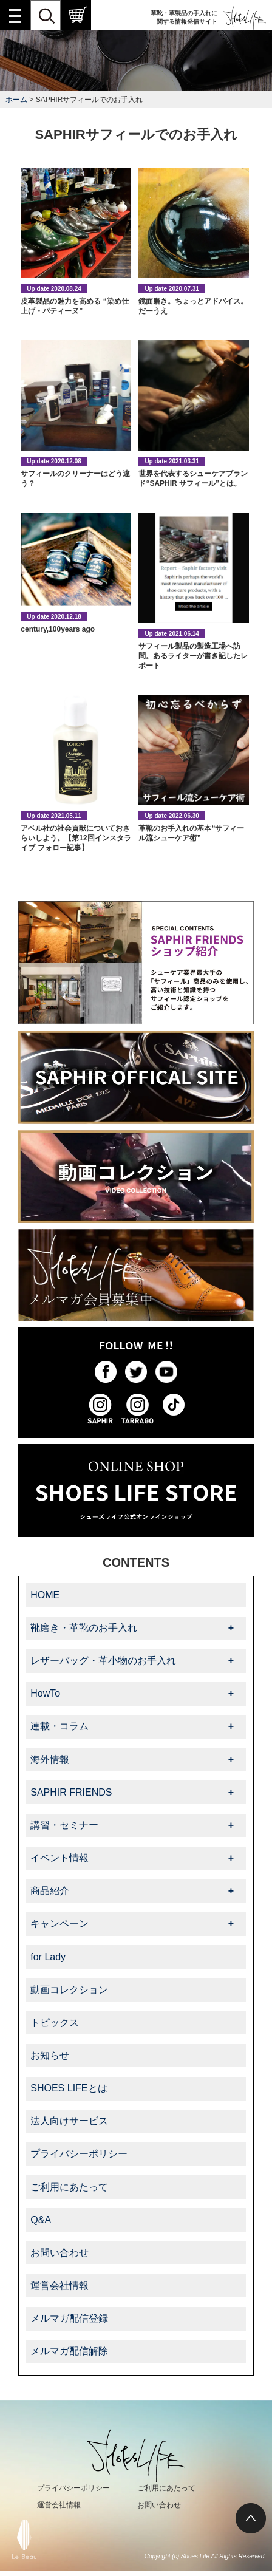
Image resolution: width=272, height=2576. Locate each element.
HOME (44, 1595)
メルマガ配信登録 (69, 2318)
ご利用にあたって (69, 2187)
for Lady (48, 1957)
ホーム (16, 99)
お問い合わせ (59, 2252)
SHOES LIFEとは (68, 2088)
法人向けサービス (69, 2121)
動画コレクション (69, 1990)
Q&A (40, 2220)
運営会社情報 (59, 2285)
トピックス (54, 2022)
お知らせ (49, 2055)
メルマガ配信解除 (69, 2351)
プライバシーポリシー (78, 2153)
